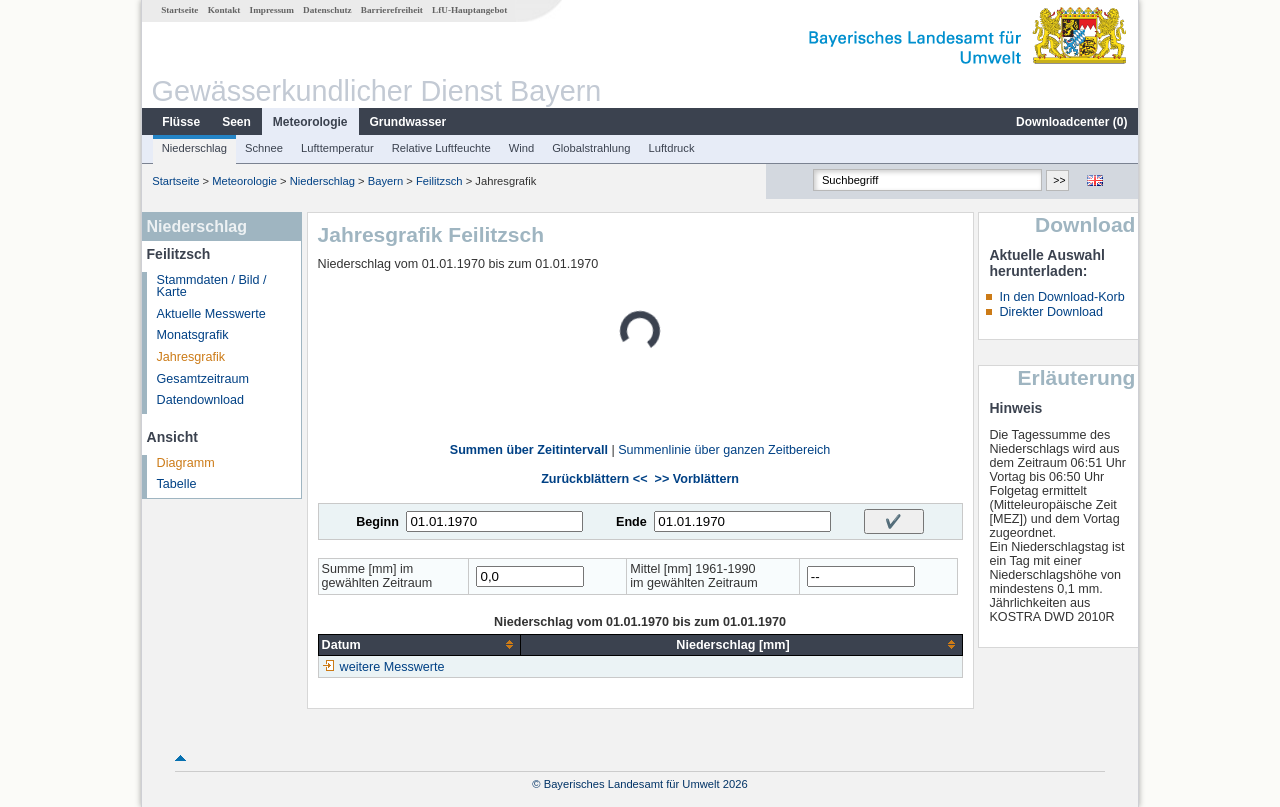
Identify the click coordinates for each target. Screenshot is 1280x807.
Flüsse (181, 122)
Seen (236, 122)
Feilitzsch (439, 181)
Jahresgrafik (191, 357)
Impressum (272, 10)
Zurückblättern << (594, 479)
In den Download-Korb (1061, 297)
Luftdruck (672, 148)
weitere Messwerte (392, 667)
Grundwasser (408, 122)
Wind (522, 148)
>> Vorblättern (697, 479)
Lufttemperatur (337, 148)
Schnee (264, 148)
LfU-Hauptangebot (469, 10)
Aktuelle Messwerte (211, 314)
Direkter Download (1051, 312)
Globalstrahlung (591, 148)
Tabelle (177, 484)
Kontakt (224, 10)
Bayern (385, 181)
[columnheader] (419, 644)
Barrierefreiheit (392, 10)
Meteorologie (310, 122)
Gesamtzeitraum (203, 379)
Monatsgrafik (193, 335)
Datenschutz (327, 10)
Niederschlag (194, 148)
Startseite (179, 10)
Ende (631, 522)
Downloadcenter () (1071, 122)
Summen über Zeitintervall (529, 450)
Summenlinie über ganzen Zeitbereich (724, 450)
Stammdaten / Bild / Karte (212, 286)
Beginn (377, 522)
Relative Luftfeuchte (441, 148)
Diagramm (186, 463)
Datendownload (201, 400)
